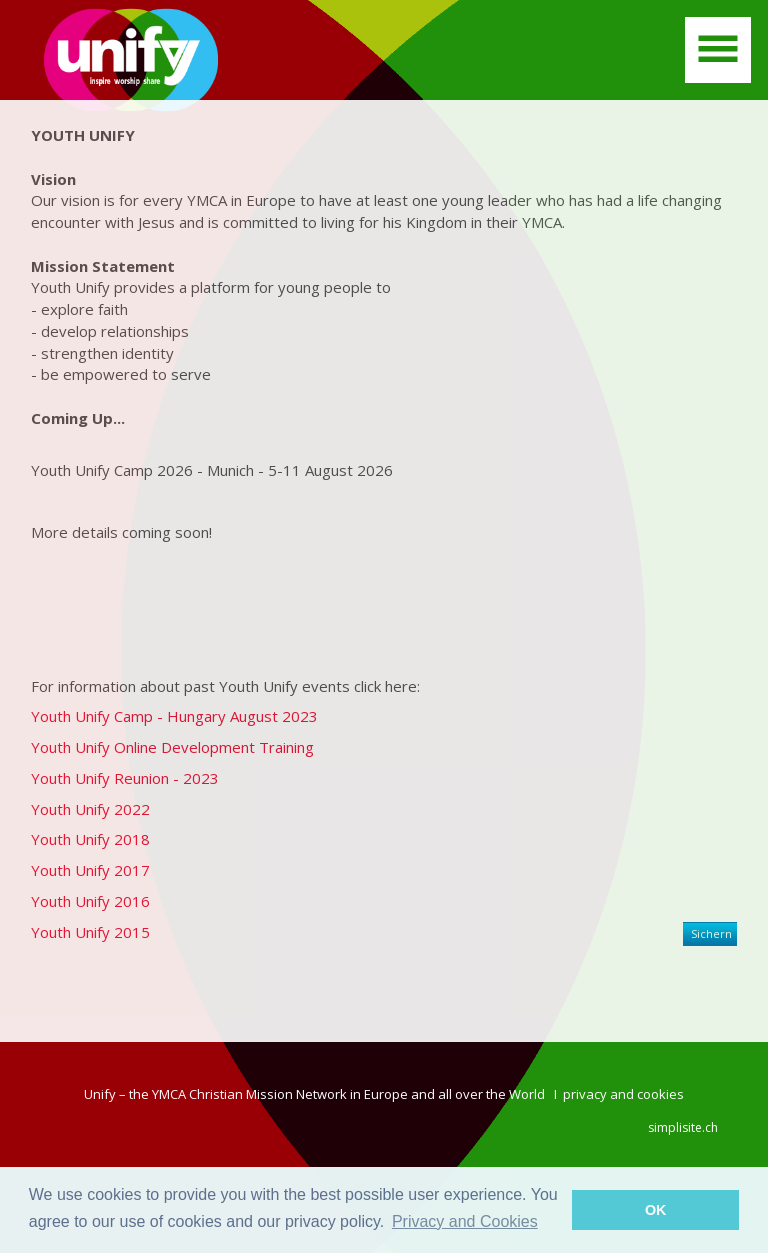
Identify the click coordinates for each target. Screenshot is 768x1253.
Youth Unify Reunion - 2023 (125, 778)
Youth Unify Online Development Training (172, 747)
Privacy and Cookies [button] (465, 1221)
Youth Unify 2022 (90, 809)
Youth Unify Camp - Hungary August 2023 (174, 716)
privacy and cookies (623, 1094)
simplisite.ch (683, 1127)
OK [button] (656, 1210)
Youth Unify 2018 (90, 839)
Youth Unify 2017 (90, 870)
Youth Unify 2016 (90, 901)
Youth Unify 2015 (90, 932)
